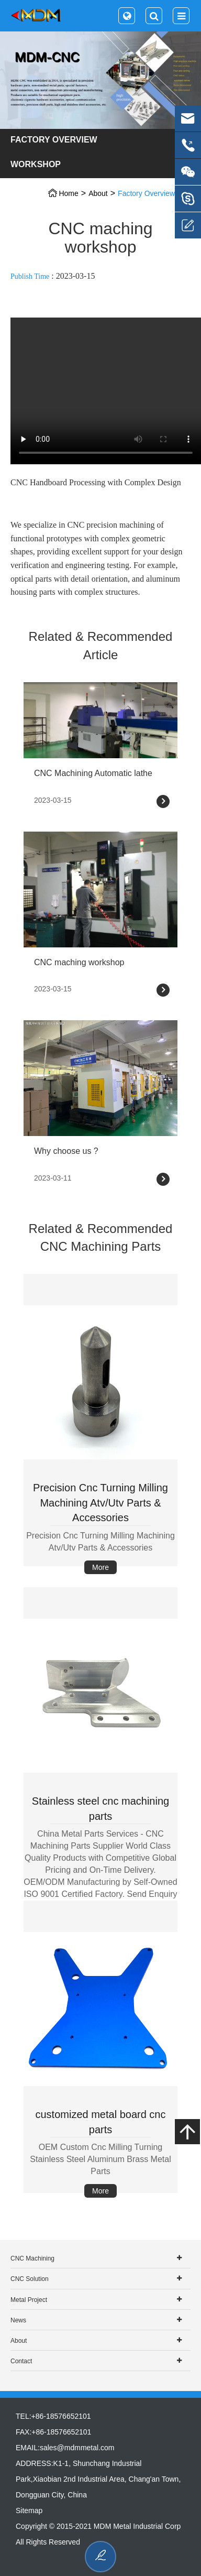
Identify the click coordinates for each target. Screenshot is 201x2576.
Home (68, 193)
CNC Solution (29, 2279)
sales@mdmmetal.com (77, 2447)
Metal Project (28, 2300)
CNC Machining (32, 2258)
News (18, 2320)
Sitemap (29, 2510)
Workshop (35, 164)
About (98, 193)
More (100, 1567)
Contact (21, 2361)
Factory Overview (53, 139)
